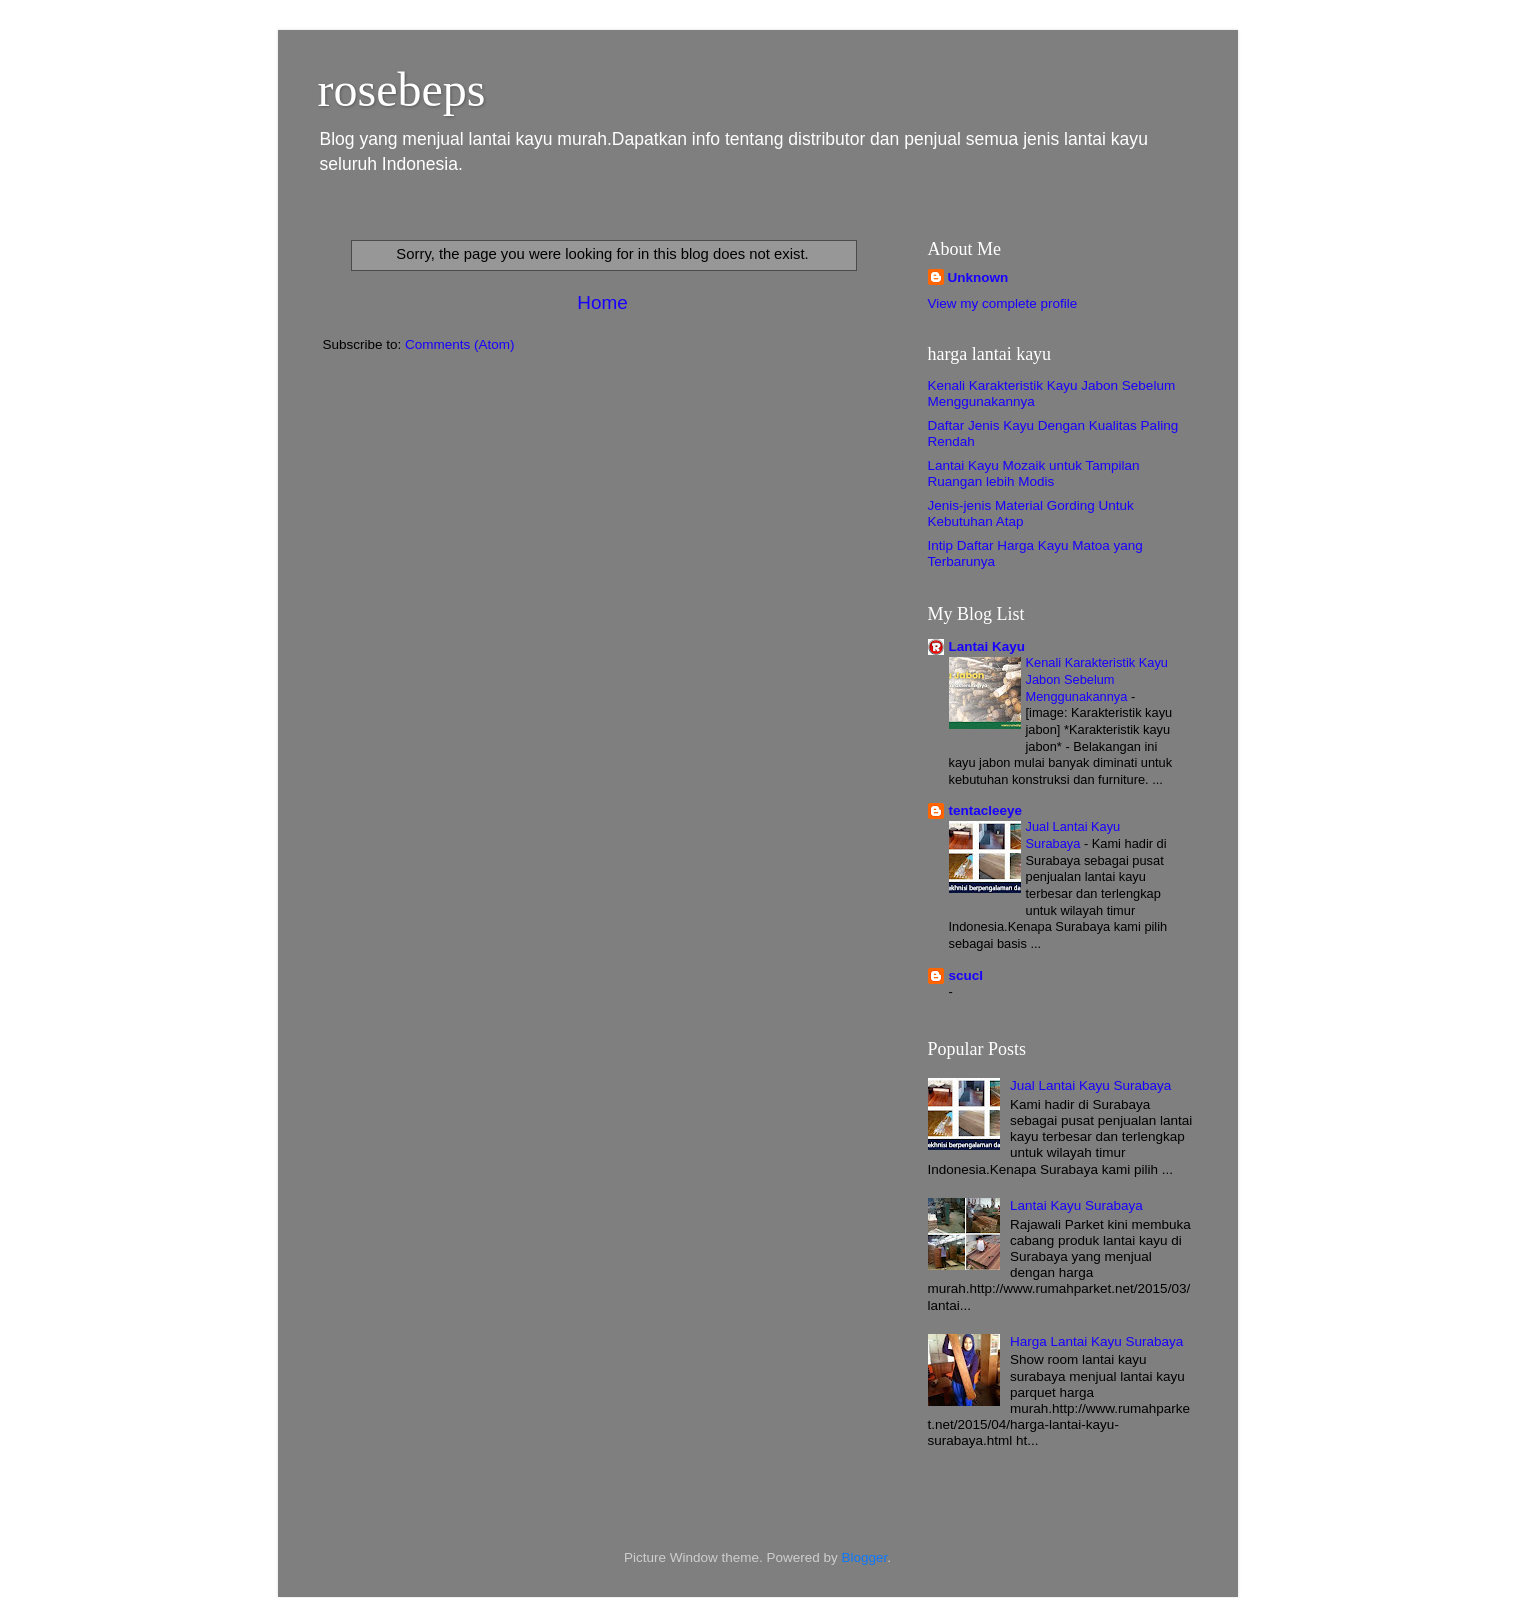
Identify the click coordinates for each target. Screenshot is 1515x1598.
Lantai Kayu (987, 646)
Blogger (865, 1557)
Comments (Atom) (460, 344)
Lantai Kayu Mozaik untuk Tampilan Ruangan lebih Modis (1034, 473)
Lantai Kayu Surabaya (1076, 1205)
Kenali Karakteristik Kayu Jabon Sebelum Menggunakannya (1097, 679)
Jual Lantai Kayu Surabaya (1073, 835)
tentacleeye (986, 810)
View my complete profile (1003, 303)
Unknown (978, 277)
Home (602, 302)
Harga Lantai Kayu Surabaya (1096, 1341)
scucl (966, 975)
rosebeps (402, 89)
